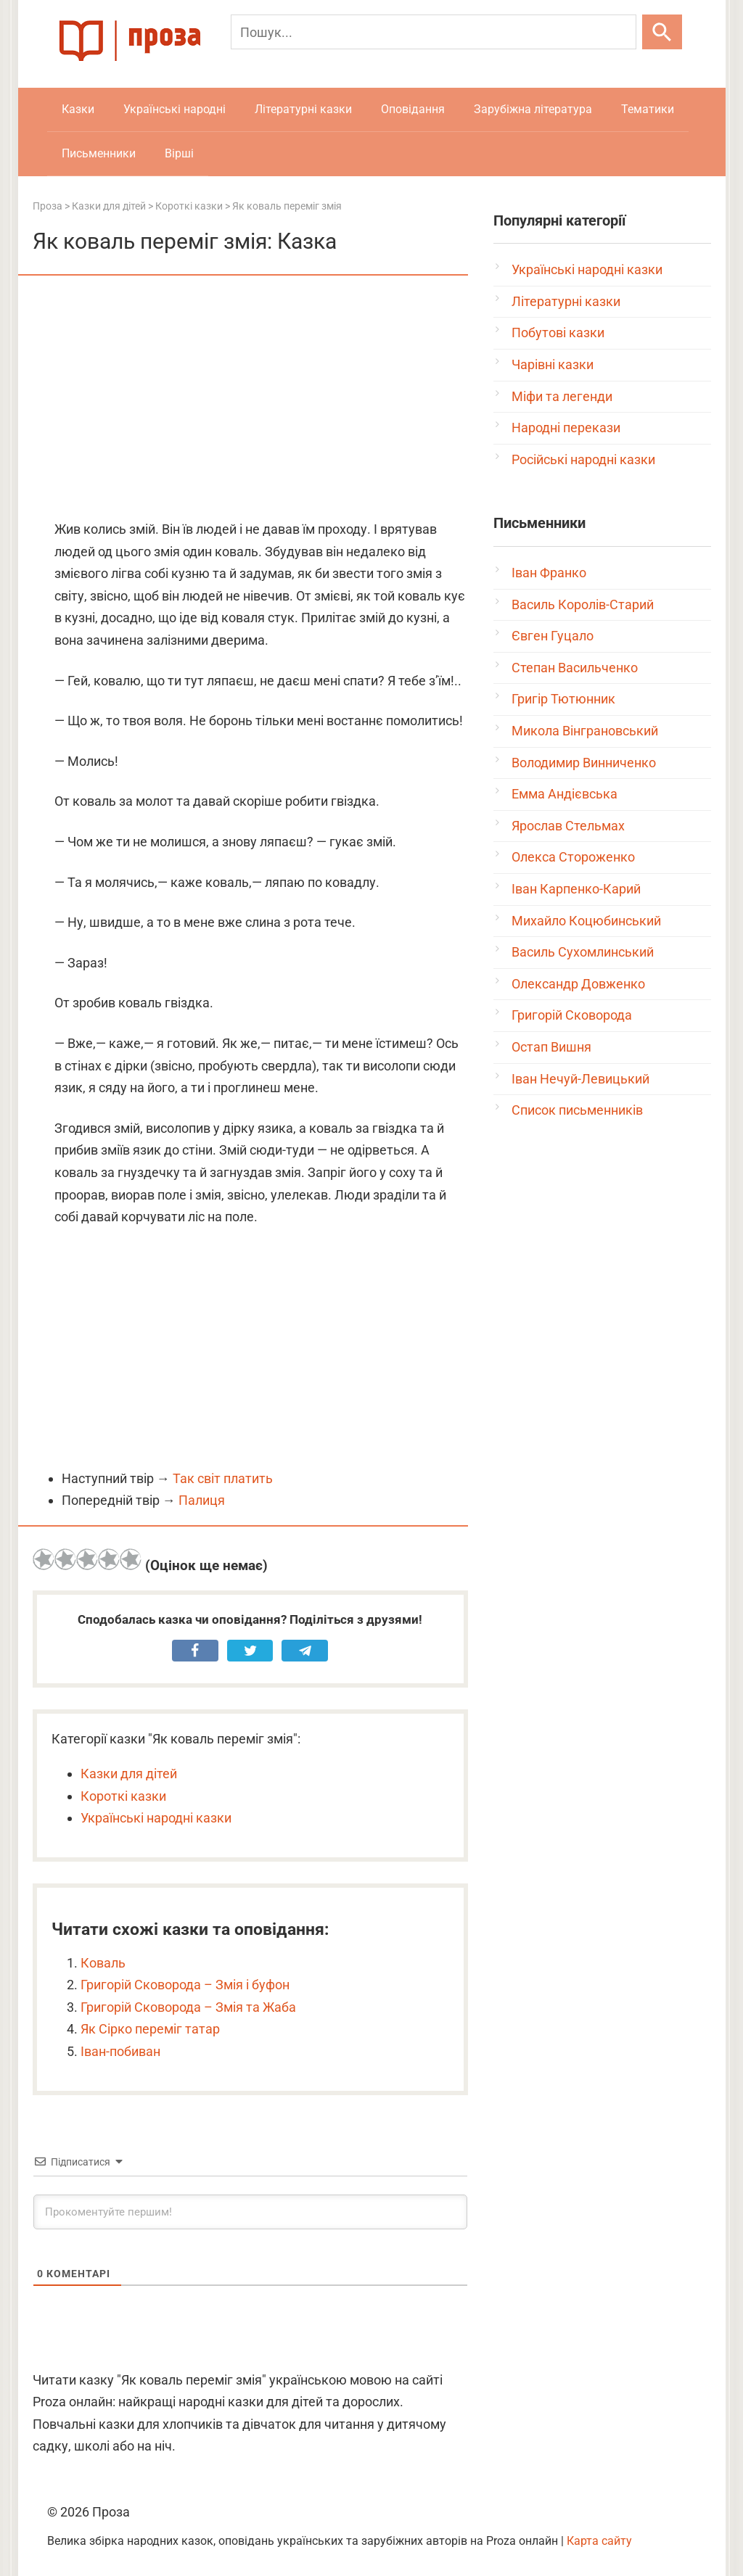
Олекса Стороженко (573, 856)
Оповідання (413, 109)
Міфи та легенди (562, 396)
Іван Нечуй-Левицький (580, 1078)
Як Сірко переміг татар (150, 2028)
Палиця (201, 1500)
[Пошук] (433, 32)
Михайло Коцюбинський (586, 920)
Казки (78, 109)
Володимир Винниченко (584, 762)
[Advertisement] (250, 398)
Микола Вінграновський (585, 730)
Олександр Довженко (578, 983)
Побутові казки (558, 332)
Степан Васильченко (575, 667)
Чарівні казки (553, 364)
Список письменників (577, 1110)
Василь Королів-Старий (583, 604)
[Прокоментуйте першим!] (250, 2212)
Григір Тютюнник (563, 698)
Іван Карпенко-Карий (576, 888)
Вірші (179, 153)
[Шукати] (662, 32)
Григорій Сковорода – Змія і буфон (185, 1984)
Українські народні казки (156, 1817)
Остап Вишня (551, 1046)
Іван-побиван (120, 2051)
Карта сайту (599, 2541)
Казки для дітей (129, 1773)
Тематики (647, 109)
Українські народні (174, 109)
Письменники (99, 153)
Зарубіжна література (533, 109)
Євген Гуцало (553, 635)
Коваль (103, 1962)
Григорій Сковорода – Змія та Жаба (188, 2007)
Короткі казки (123, 1796)
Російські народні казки (583, 459)
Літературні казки (303, 109)
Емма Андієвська (564, 793)
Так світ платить (223, 1478)
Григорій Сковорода (572, 1015)
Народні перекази (566, 427)
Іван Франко (549, 572)
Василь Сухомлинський (583, 951)
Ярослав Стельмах (568, 825)
